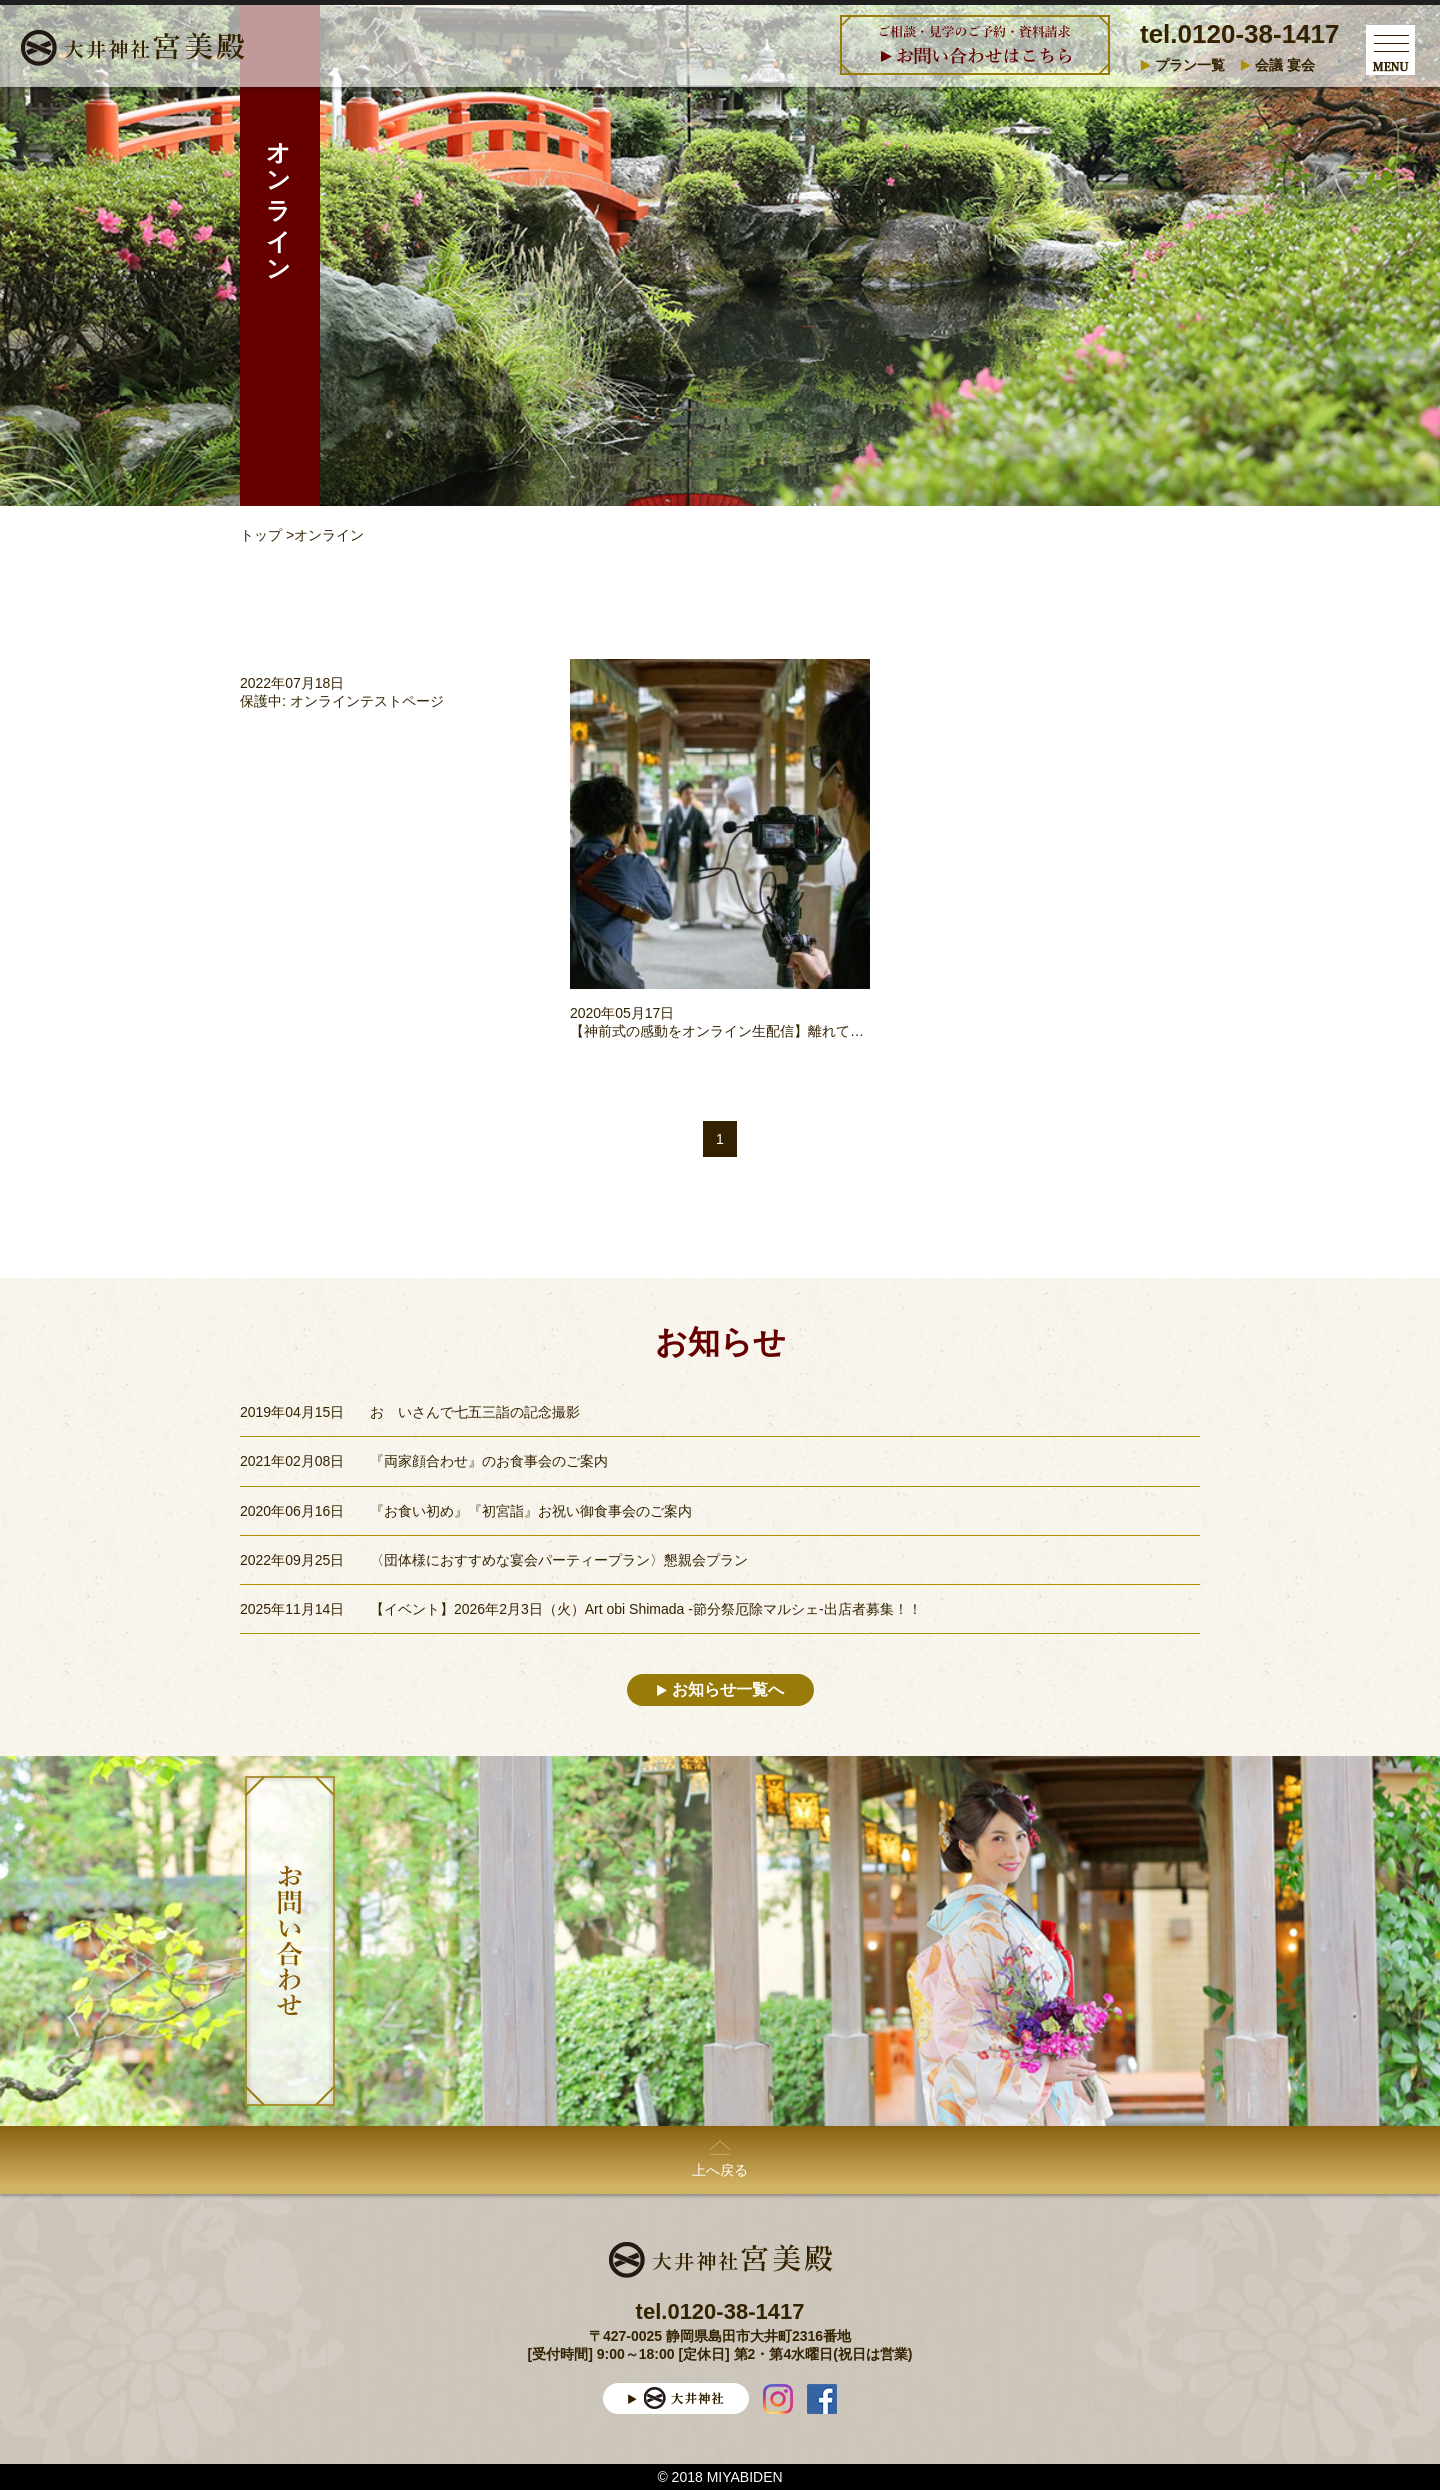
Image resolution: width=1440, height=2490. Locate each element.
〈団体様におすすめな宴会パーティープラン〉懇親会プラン (559, 1560)
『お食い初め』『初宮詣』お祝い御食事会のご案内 (531, 1511)
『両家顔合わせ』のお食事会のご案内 (489, 1461)
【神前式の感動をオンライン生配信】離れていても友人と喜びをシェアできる (815, 1031)
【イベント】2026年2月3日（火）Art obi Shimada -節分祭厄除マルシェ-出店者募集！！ (646, 1609)
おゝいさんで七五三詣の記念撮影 (475, 1412)
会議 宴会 (1285, 65)
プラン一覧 (1190, 65)
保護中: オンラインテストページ (342, 701)
